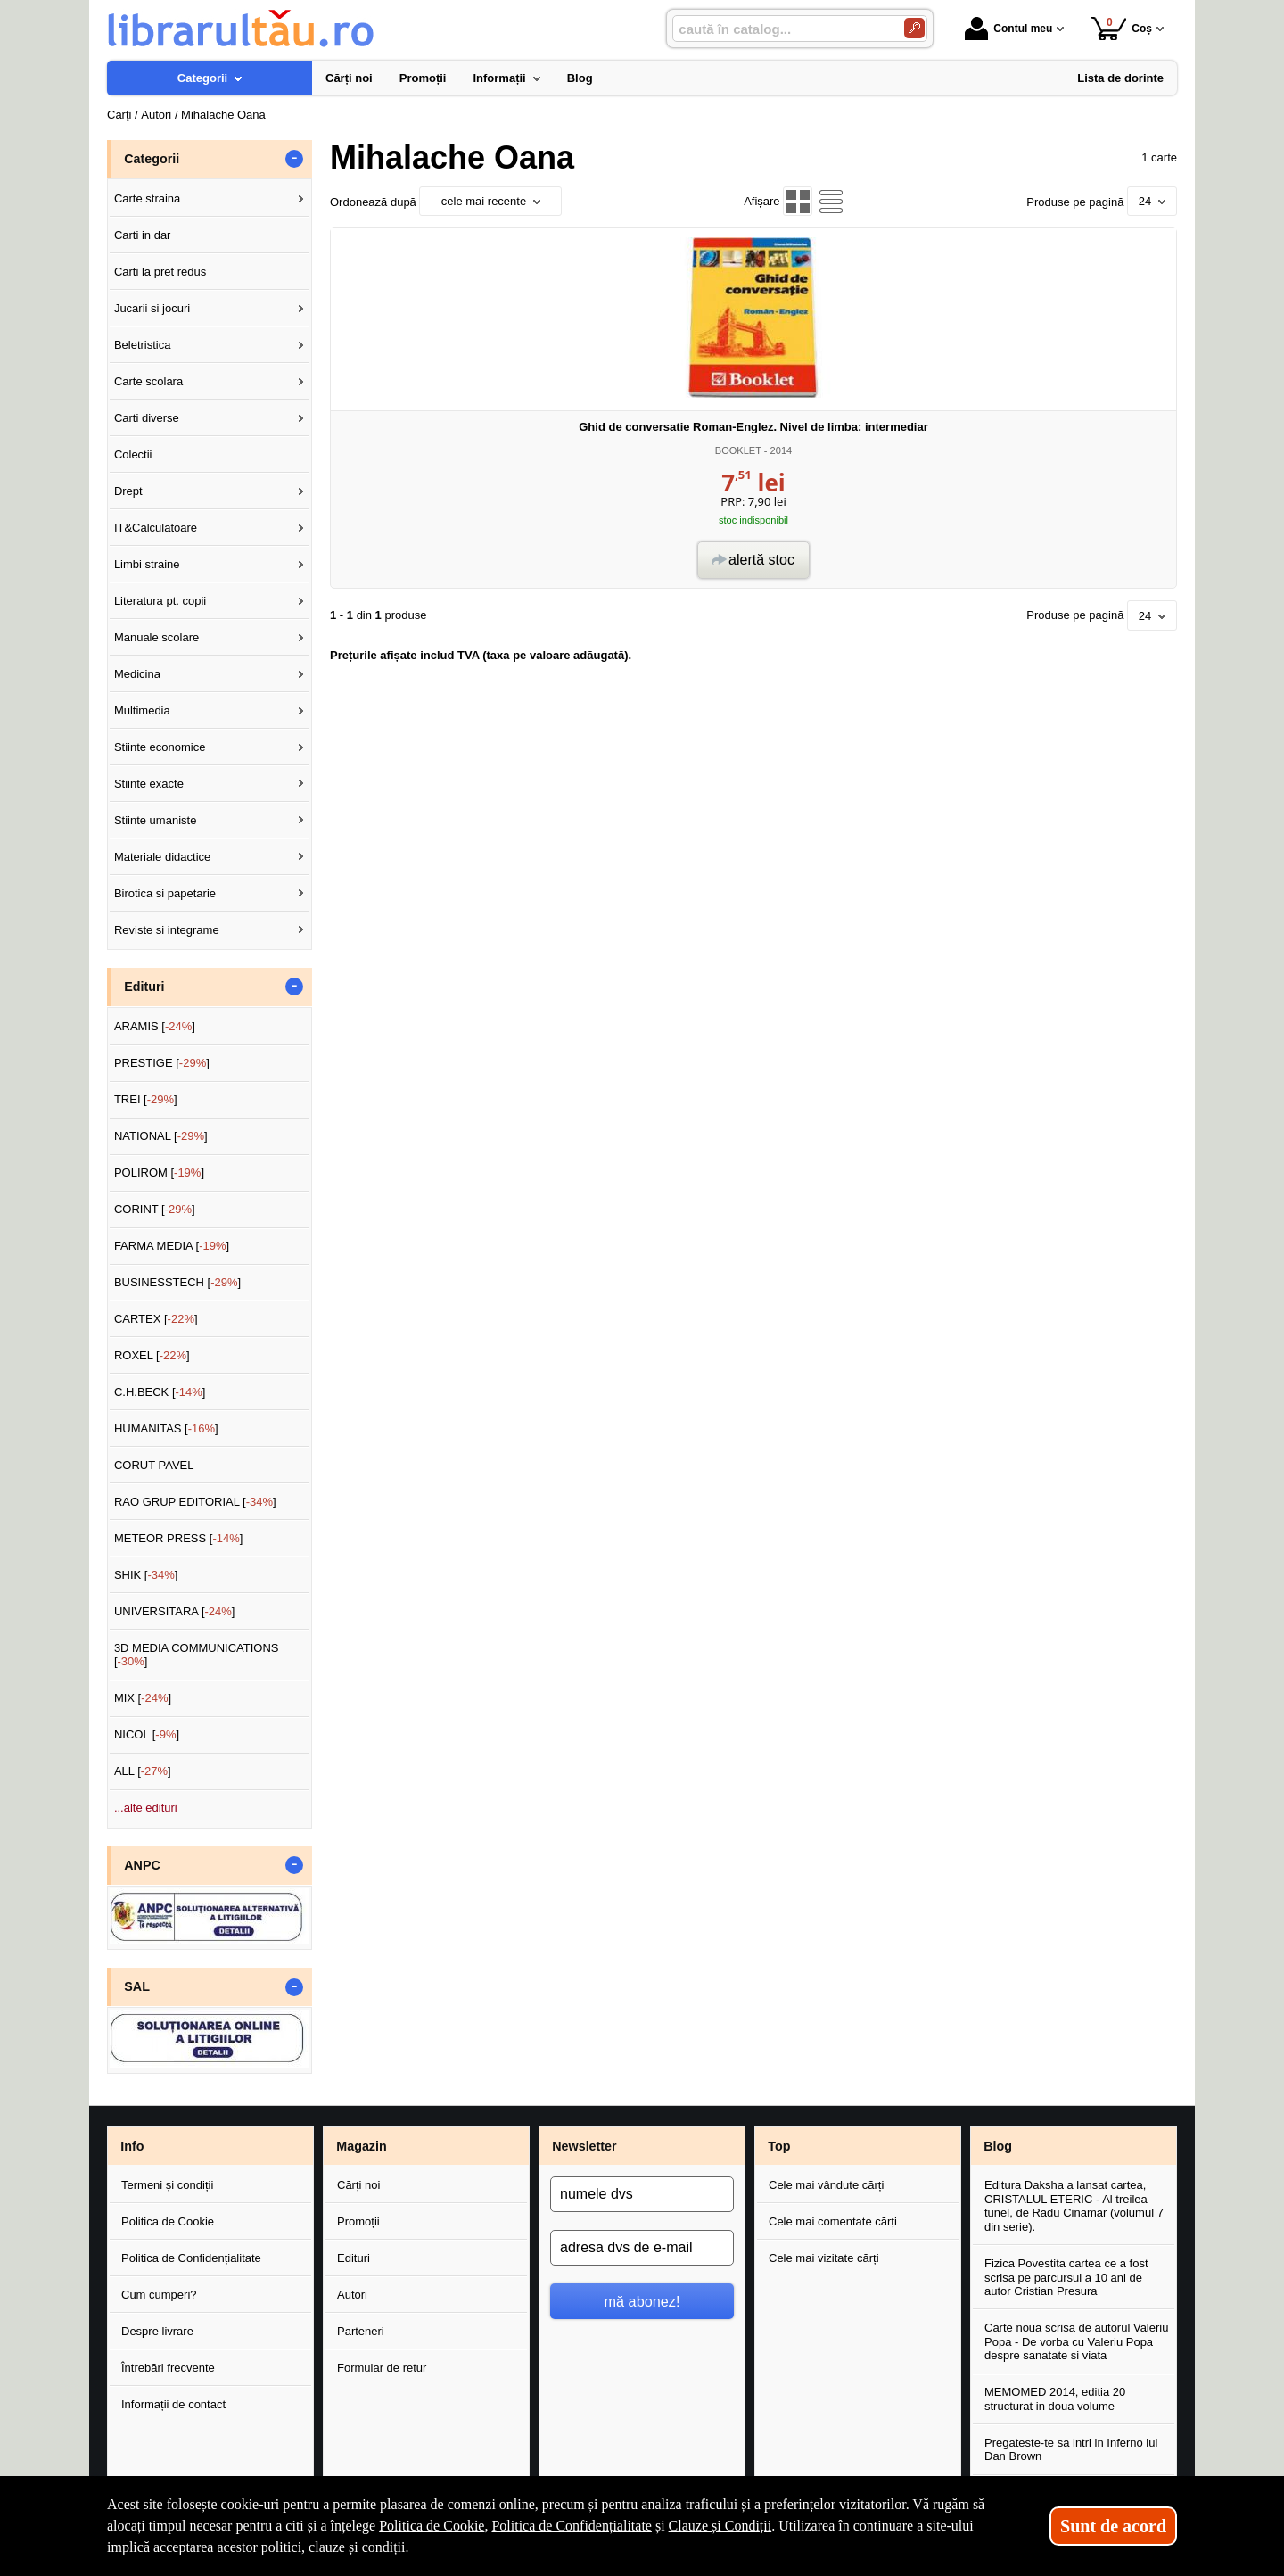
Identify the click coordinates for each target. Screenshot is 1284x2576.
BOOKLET (738, 450)
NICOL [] (146, 1734)
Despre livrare (157, 2331)
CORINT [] (154, 1209)
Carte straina (147, 198)
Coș (1121, 28)
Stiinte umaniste (155, 820)
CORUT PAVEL (154, 1465)
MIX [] (142, 1698)
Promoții (358, 2221)
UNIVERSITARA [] (174, 1611)
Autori (352, 2294)
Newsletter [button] (584, 2146)
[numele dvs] (642, 2194)
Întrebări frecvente (168, 2367)
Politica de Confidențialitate (191, 2258)
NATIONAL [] (161, 1136)
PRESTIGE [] (162, 1062)
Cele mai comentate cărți (833, 2221)
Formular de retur (381, 2367)
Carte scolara (148, 381)
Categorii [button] (151, 159)
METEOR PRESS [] (178, 1538)
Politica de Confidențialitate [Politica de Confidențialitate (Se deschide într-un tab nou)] (571, 2525)
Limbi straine (147, 564)
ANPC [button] (142, 1865)
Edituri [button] (144, 986)
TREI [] (145, 1099)
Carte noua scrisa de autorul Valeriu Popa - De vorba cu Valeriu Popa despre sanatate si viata (1076, 2341)
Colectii (133, 454)
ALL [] (142, 1771)
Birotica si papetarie (165, 893)
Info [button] (132, 2146)
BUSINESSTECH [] (177, 1282)
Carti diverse (146, 418)
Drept (128, 491)
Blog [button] (998, 2146)
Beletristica (142, 344)
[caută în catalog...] (781, 29)
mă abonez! (642, 2301)
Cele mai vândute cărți (826, 2185)
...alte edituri (145, 1807)
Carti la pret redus (160, 271)
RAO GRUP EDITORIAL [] (195, 1501)
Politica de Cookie (167, 2221)
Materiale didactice (162, 856)
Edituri (353, 2258)
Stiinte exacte (149, 783)
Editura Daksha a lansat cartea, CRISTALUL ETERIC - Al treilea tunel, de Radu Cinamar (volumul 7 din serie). (1074, 2205)
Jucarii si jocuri (152, 308)
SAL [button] (137, 1986)
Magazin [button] (361, 2146)
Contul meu (1008, 28)
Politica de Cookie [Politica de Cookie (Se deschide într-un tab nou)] (431, 2525)
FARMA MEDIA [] (171, 1245)
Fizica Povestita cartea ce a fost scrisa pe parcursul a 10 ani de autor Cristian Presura (1066, 2277)
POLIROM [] (159, 1172)
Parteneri (360, 2331)
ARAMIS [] (154, 1026)
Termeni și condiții (167, 2185)
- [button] (294, 159)
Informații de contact (173, 2404)
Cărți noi (358, 2185)
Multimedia (142, 710)
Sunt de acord (1113, 2526)
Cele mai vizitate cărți (824, 2258)
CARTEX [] (156, 1318)
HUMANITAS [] (166, 1428)
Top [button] (779, 2146)
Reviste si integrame (166, 930)
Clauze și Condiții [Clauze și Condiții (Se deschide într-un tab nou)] (720, 2525)
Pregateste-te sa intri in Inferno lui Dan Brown (1070, 2450)
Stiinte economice (160, 747)
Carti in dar (142, 235)
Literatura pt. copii (160, 600)
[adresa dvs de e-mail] (642, 2248)
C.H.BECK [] (160, 1392)
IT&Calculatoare (155, 527)
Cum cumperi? (159, 2294)
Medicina (137, 674)
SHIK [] (146, 1574)
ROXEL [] (152, 1355)
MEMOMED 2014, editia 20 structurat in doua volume (1054, 2399)
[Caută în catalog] (914, 28)
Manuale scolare (156, 637)
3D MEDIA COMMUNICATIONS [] (196, 1655)
